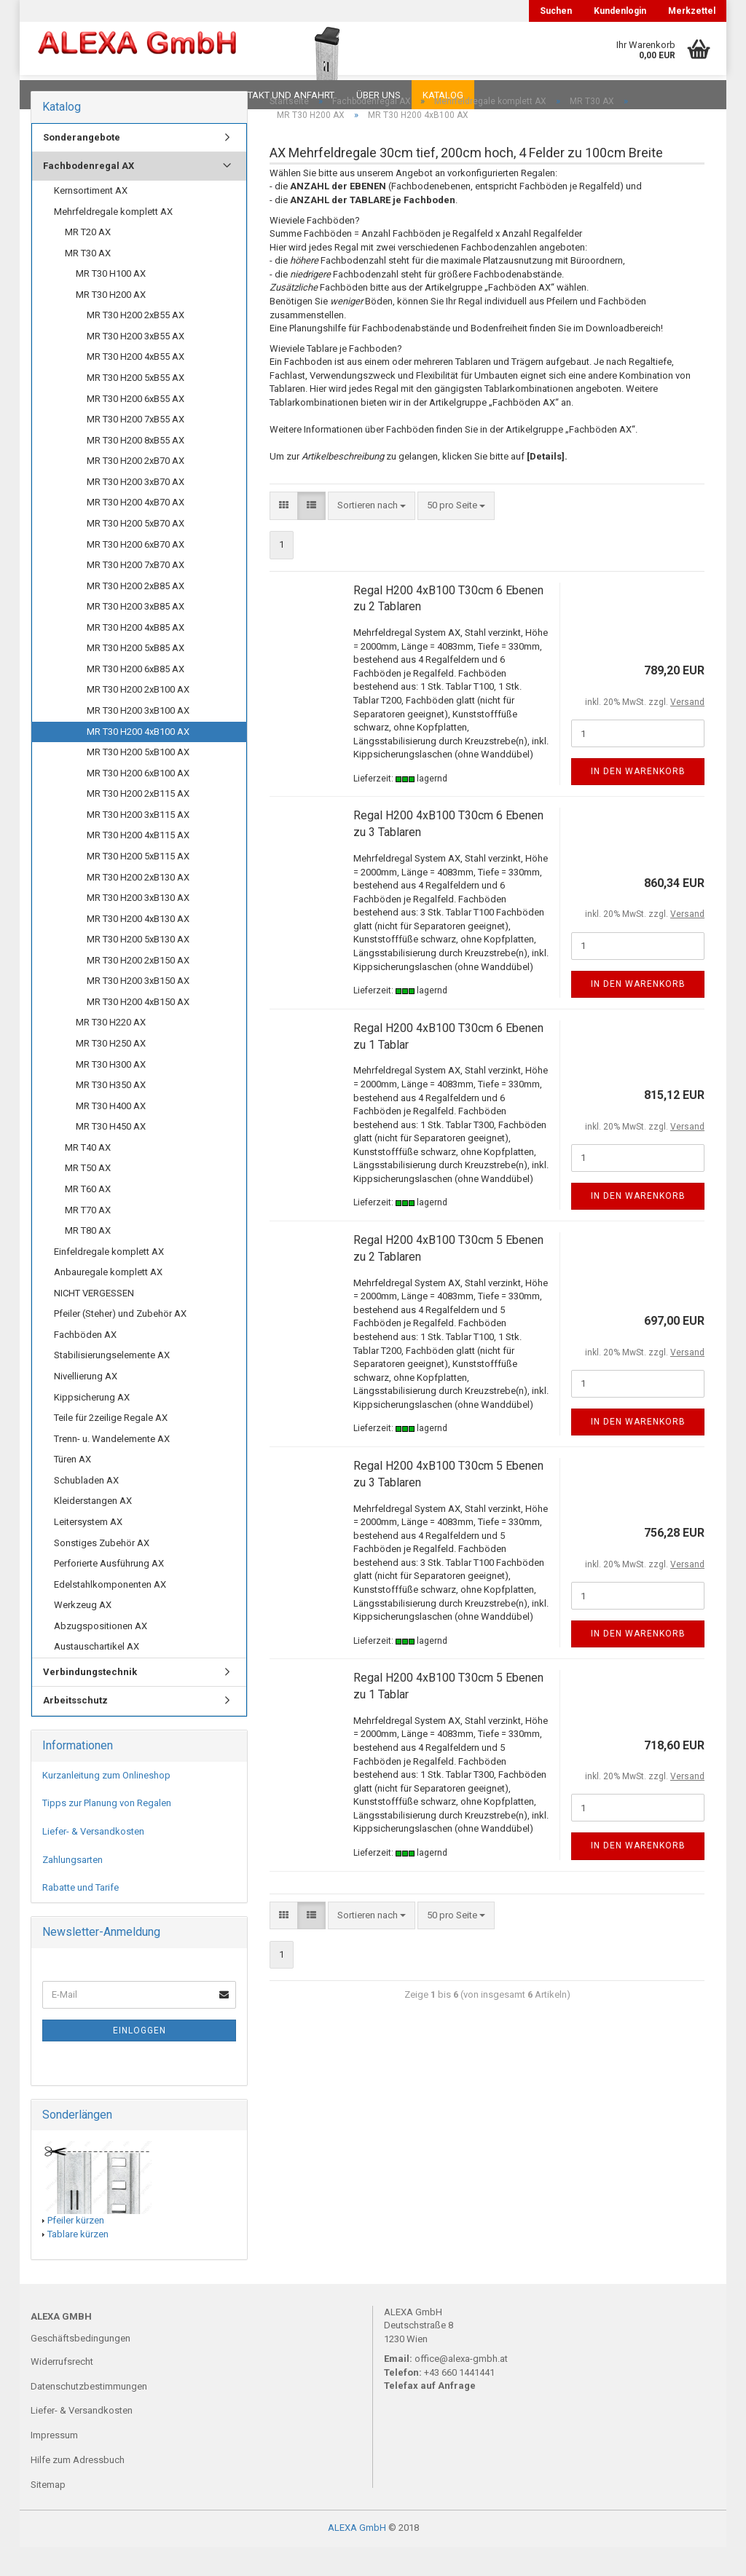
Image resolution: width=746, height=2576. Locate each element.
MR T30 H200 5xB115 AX (138, 885)
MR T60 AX (88, 1218)
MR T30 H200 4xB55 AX (135, 385)
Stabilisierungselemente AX (112, 1384)
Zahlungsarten (72, 1888)
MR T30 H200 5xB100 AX (138, 781)
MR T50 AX (88, 1197)
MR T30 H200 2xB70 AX (135, 489)
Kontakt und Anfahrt (281, 95)
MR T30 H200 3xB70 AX (135, 510)
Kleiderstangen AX (93, 1529)
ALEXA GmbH (357, 2556)
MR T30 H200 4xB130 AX (138, 947)
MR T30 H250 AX (111, 1072)
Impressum (54, 2464)
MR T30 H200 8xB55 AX (135, 469)
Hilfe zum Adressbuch (78, 2489)
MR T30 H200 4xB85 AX (135, 656)
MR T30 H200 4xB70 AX (135, 531)
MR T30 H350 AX (111, 1113)
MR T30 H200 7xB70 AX (135, 593)
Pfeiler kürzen (75, 2249)
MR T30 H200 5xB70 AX (135, 552)
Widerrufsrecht (62, 2390)
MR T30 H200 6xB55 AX (135, 427)
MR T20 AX (88, 261)
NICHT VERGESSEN (94, 1322)
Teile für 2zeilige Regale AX (111, 1446)
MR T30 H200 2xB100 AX (138, 718)
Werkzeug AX (82, 1633)
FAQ (121, 95)
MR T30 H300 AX (111, 1093)
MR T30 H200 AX (111, 323)
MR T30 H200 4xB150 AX (138, 1030)
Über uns (378, 95)
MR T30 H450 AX (111, 1155)
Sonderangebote (81, 166)
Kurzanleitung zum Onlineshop (106, 1804)
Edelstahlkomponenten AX (110, 1613)
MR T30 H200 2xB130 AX (138, 906)
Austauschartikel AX (96, 1675)
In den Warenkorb (638, 800)
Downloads (61, 95)
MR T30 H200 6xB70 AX (135, 573)
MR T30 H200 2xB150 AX (138, 989)
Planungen (179, 95)
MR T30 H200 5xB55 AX (135, 406)
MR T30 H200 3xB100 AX (138, 739)
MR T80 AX (88, 1259)
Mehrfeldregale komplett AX (113, 240)
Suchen (556, 11)
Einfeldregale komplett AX (109, 1280)
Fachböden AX (85, 1363)
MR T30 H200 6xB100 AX (138, 802)
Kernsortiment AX (90, 219)
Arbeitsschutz (75, 1729)
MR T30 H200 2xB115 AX (138, 822)
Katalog (443, 95)
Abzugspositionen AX (100, 1655)
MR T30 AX (88, 282)
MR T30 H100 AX (111, 302)
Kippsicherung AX (92, 1426)
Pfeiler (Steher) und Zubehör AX (120, 1342)
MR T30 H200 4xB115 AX (138, 864)
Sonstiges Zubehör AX (101, 1572)
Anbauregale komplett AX (108, 1301)
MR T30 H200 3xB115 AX (138, 843)
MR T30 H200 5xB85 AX (135, 676)
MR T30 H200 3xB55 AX (135, 365)
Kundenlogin (620, 11)
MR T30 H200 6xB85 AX (135, 698)
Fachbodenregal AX (88, 194)
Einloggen (139, 2060)
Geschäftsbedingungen (80, 2367)
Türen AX (72, 1488)
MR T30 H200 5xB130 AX (138, 968)
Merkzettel (691, 11)
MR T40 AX (88, 1176)
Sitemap (48, 2513)
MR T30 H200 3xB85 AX (135, 635)
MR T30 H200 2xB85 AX (135, 615)
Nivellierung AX (85, 1405)
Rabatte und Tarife (80, 1916)
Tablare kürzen (78, 2263)
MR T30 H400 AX (111, 1135)
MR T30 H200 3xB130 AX (138, 926)
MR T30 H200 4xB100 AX (138, 760)
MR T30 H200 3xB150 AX (138, 1009)
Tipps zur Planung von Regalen (106, 1832)
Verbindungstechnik (90, 1700)
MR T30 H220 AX (111, 1051)
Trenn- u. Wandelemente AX (112, 1467)
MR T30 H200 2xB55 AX (135, 344)
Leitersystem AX (88, 1550)
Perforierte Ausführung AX (109, 1592)
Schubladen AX (86, 1509)
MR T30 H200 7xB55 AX (135, 448)
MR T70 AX (88, 1239)
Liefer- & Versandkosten (93, 1860)
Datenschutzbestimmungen (89, 2415)
